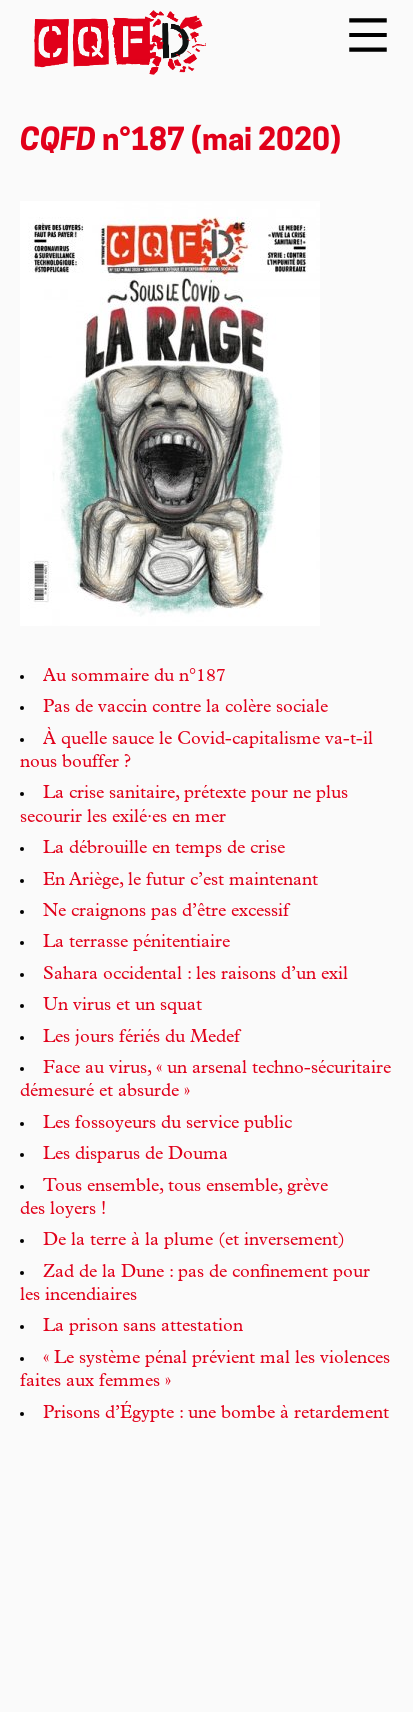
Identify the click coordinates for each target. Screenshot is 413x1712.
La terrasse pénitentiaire (136, 943)
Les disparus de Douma (135, 1155)
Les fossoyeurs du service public (167, 1124)
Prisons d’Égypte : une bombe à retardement (216, 1414)
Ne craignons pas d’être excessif (166, 912)
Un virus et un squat (122, 1006)
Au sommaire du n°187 (134, 677)
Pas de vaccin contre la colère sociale (185, 708)
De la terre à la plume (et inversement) (194, 1241)
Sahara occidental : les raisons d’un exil (195, 975)
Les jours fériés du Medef (141, 1038)
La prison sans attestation (143, 1327)
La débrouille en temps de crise (164, 849)
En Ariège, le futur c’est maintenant (180, 881)
